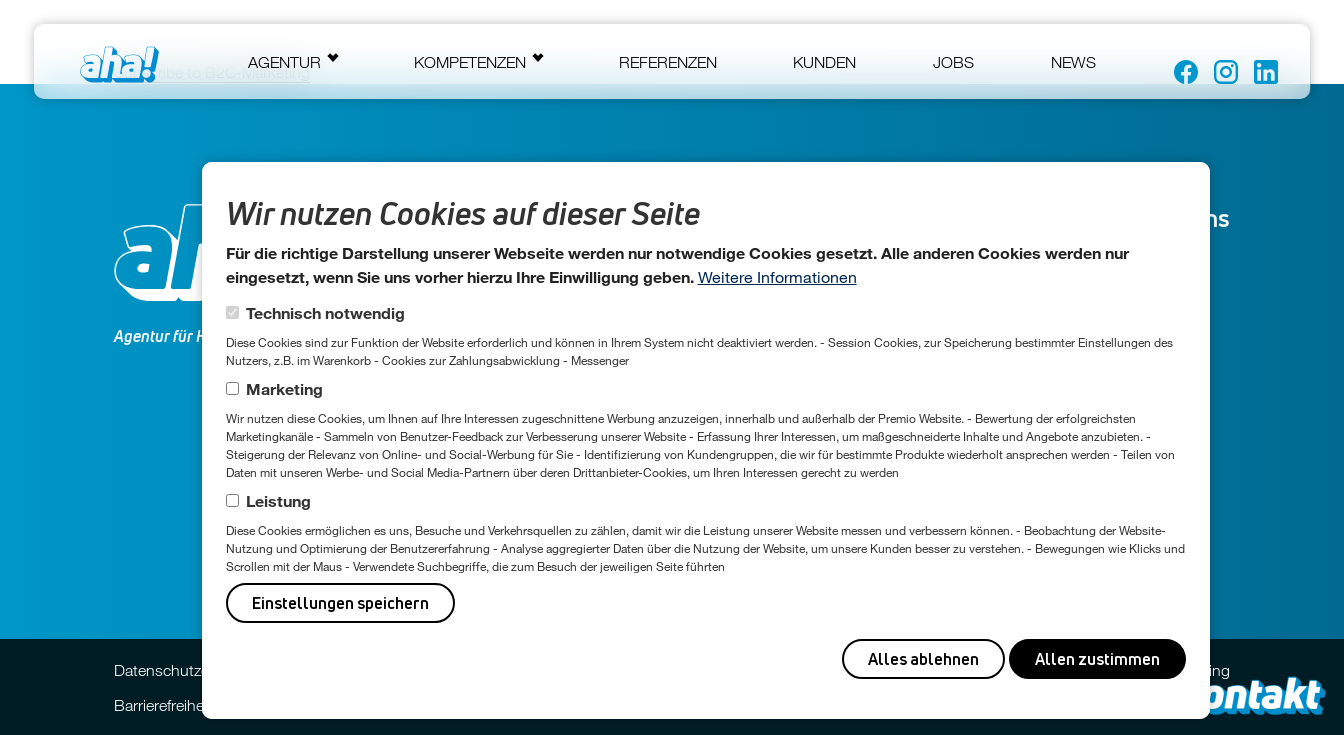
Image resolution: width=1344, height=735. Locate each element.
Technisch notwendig (325, 312)
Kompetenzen (470, 62)
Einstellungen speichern (340, 603)
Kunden (824, 62)
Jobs (953, 62)
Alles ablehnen (923, 659)
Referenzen (668, 62)
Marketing (284, 388)
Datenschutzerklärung (189, 670)
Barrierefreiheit (163, 705)
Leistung (278, 500)
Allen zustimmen (1097, 659)
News (1073, 62)
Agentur (284, 62)
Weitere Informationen (777, 276)
